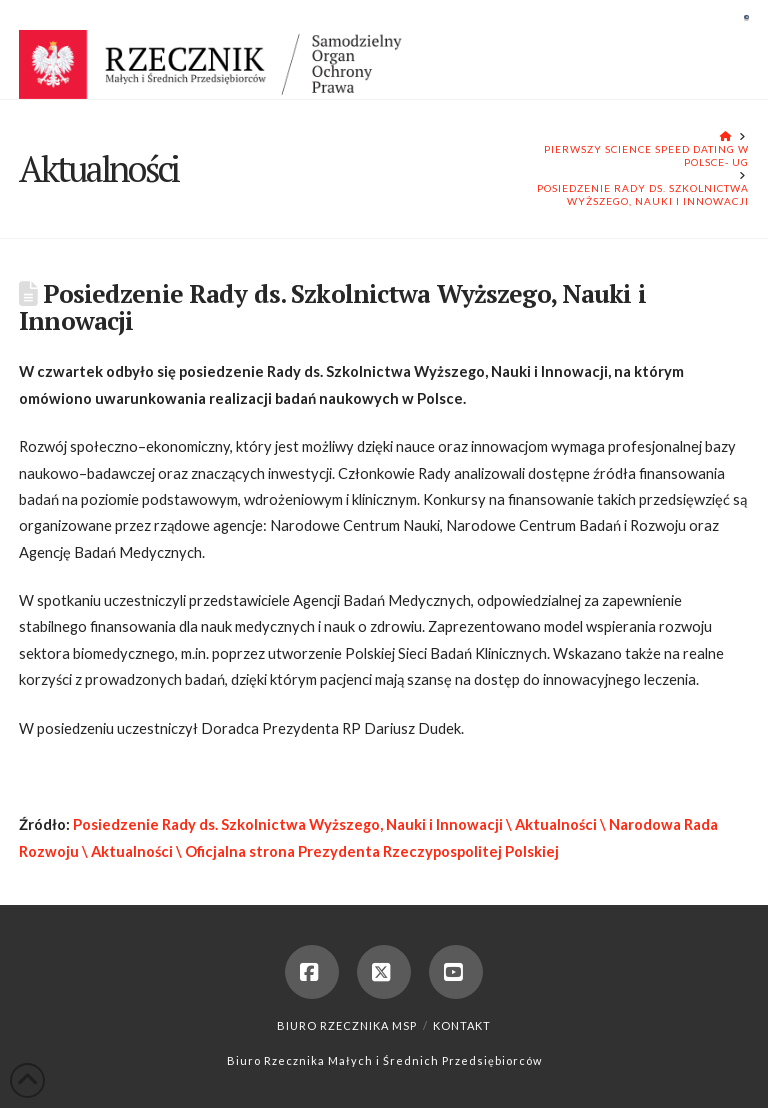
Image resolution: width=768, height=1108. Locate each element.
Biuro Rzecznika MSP (347, 1025)
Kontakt (462, 1025)
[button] (746, 17)
